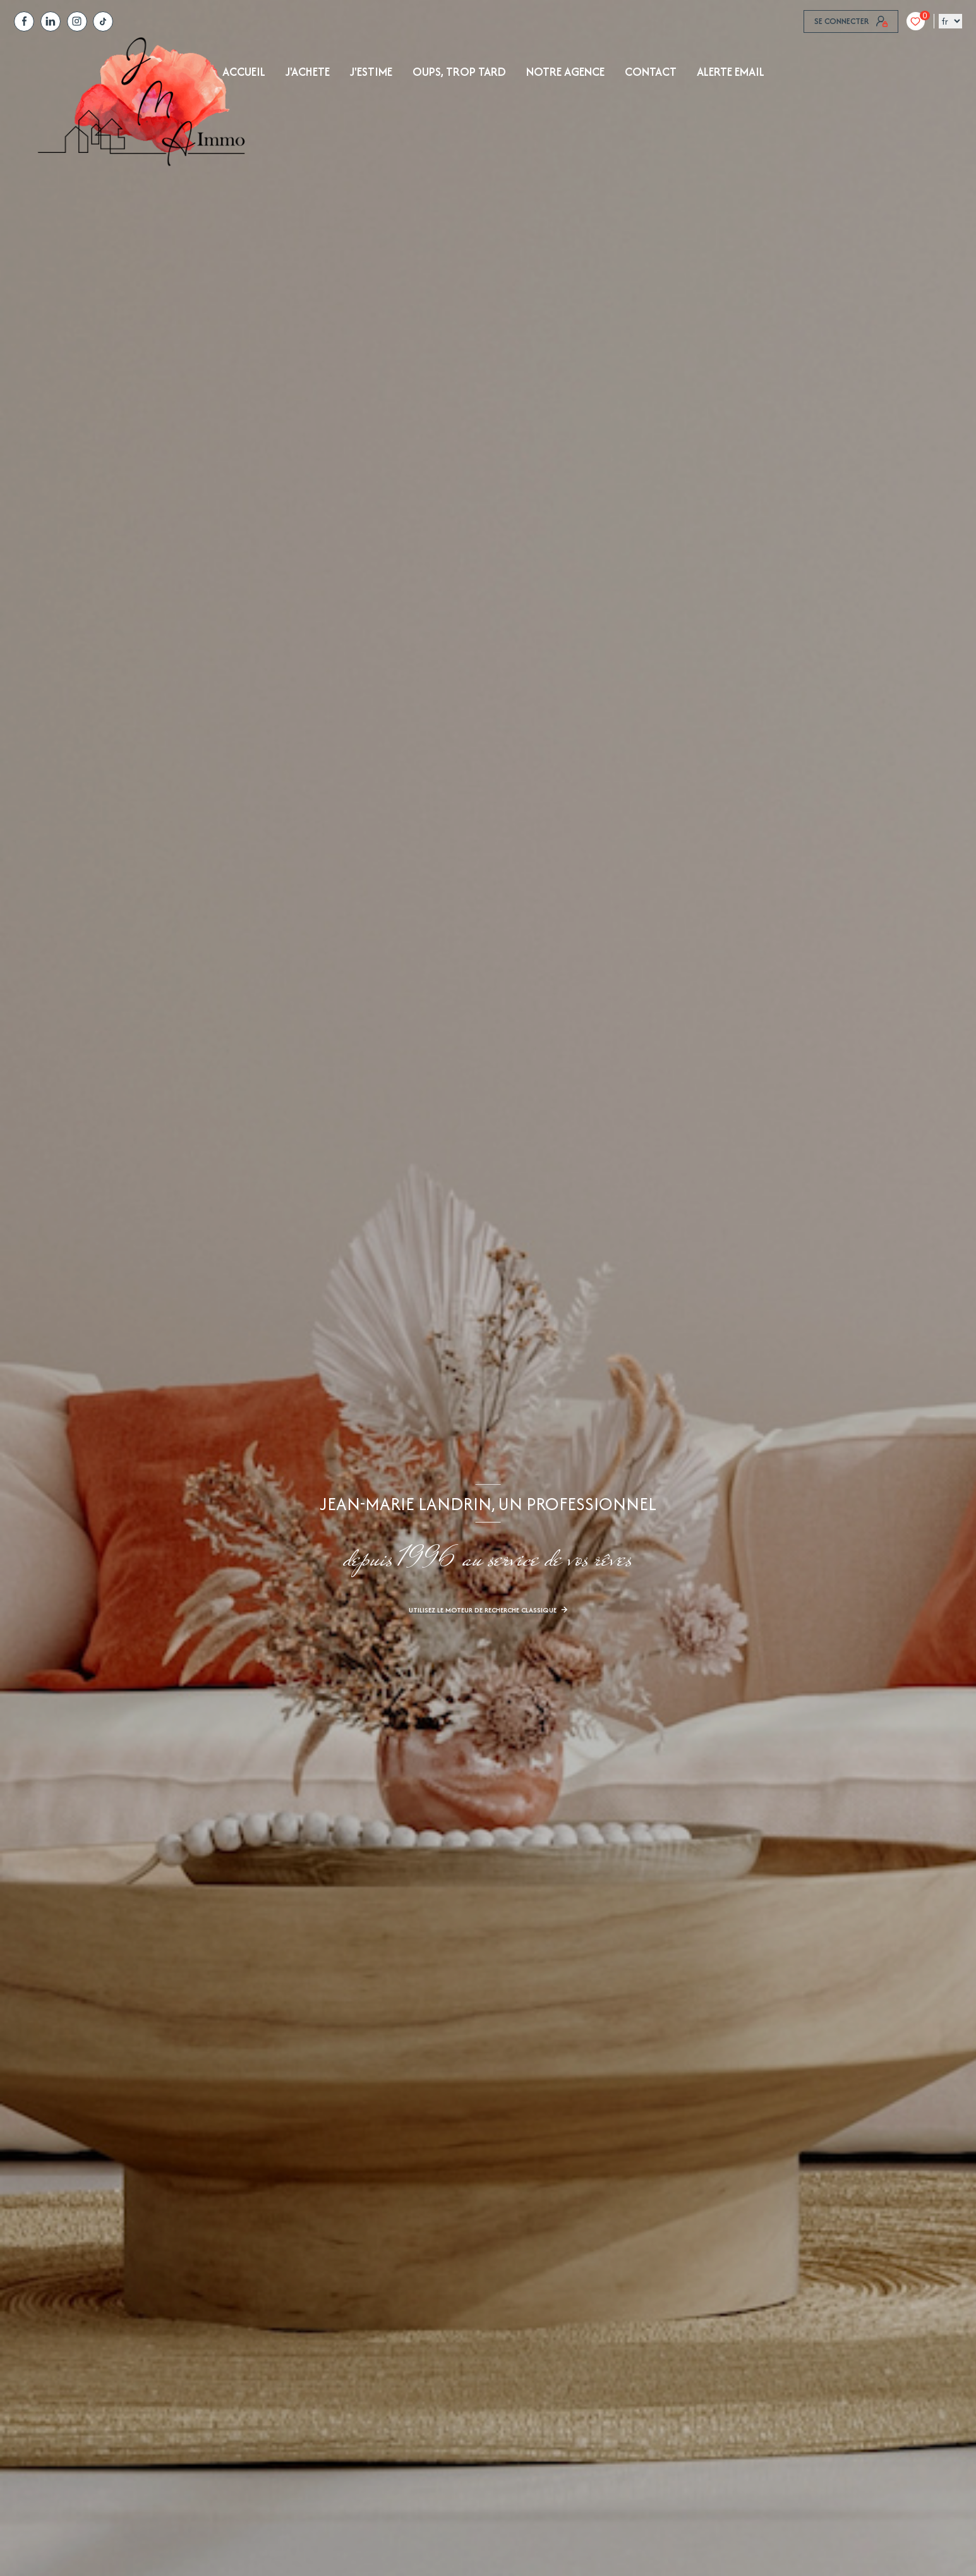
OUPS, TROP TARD (459, 72)
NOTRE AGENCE (565, 72)
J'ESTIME (371, 72)
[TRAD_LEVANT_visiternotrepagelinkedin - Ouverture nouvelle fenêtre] (50, 21)
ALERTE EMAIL (730, 72)
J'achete (308, 72)
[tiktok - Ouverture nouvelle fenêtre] (103, 21)
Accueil (243, 72)
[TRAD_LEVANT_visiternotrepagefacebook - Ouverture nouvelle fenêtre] (24, 21)
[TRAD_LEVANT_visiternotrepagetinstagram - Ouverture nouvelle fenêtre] (77, 21)
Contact (651, 72)
